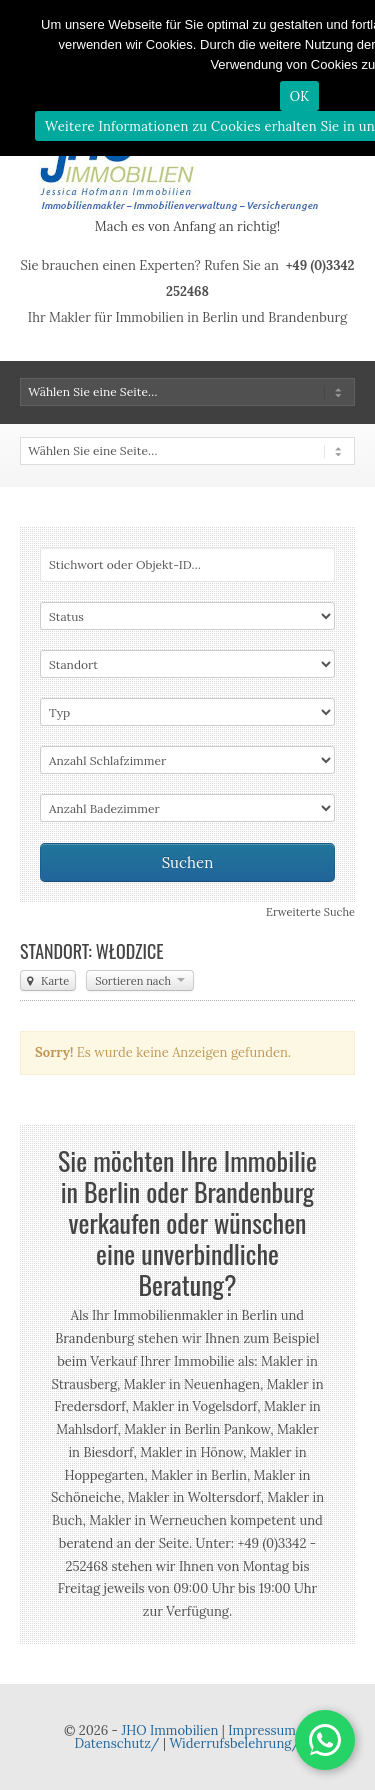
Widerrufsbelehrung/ (234, 1743)
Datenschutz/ (117, 1743)
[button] (325, 1740)
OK (300, 96)
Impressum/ (266, 1730)
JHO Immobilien (169, 1730)
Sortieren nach (140, 981)
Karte (48, 981)
